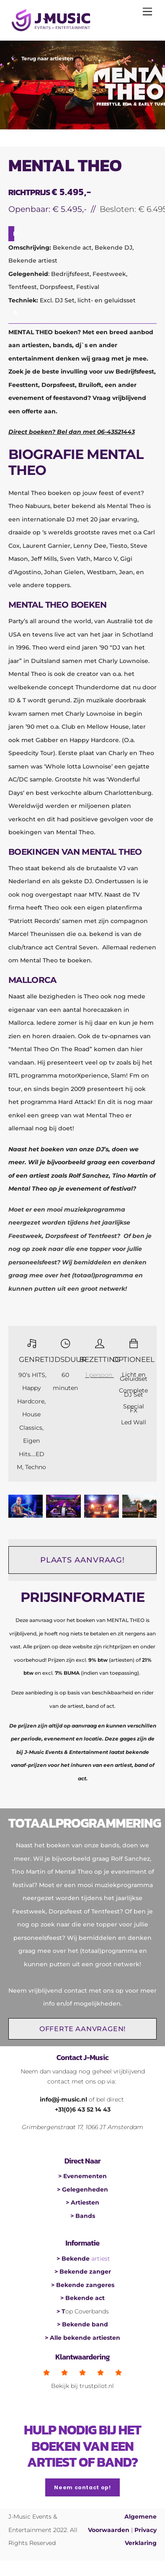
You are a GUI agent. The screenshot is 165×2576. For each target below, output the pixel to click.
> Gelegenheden (82, 2189)
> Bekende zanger (82, 2271)
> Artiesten (82, 2202)
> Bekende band (82, 2324)
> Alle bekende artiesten (82, 2337)
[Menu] (147, 11)
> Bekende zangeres (82, 2285)
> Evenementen (82, 2176)
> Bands (82, 2216)
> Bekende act (82, 2298)
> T (61, 2311)
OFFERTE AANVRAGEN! (82, 2029)
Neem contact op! (82, 2487)
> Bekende (74, 2258)
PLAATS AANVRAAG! (82, 1560)
